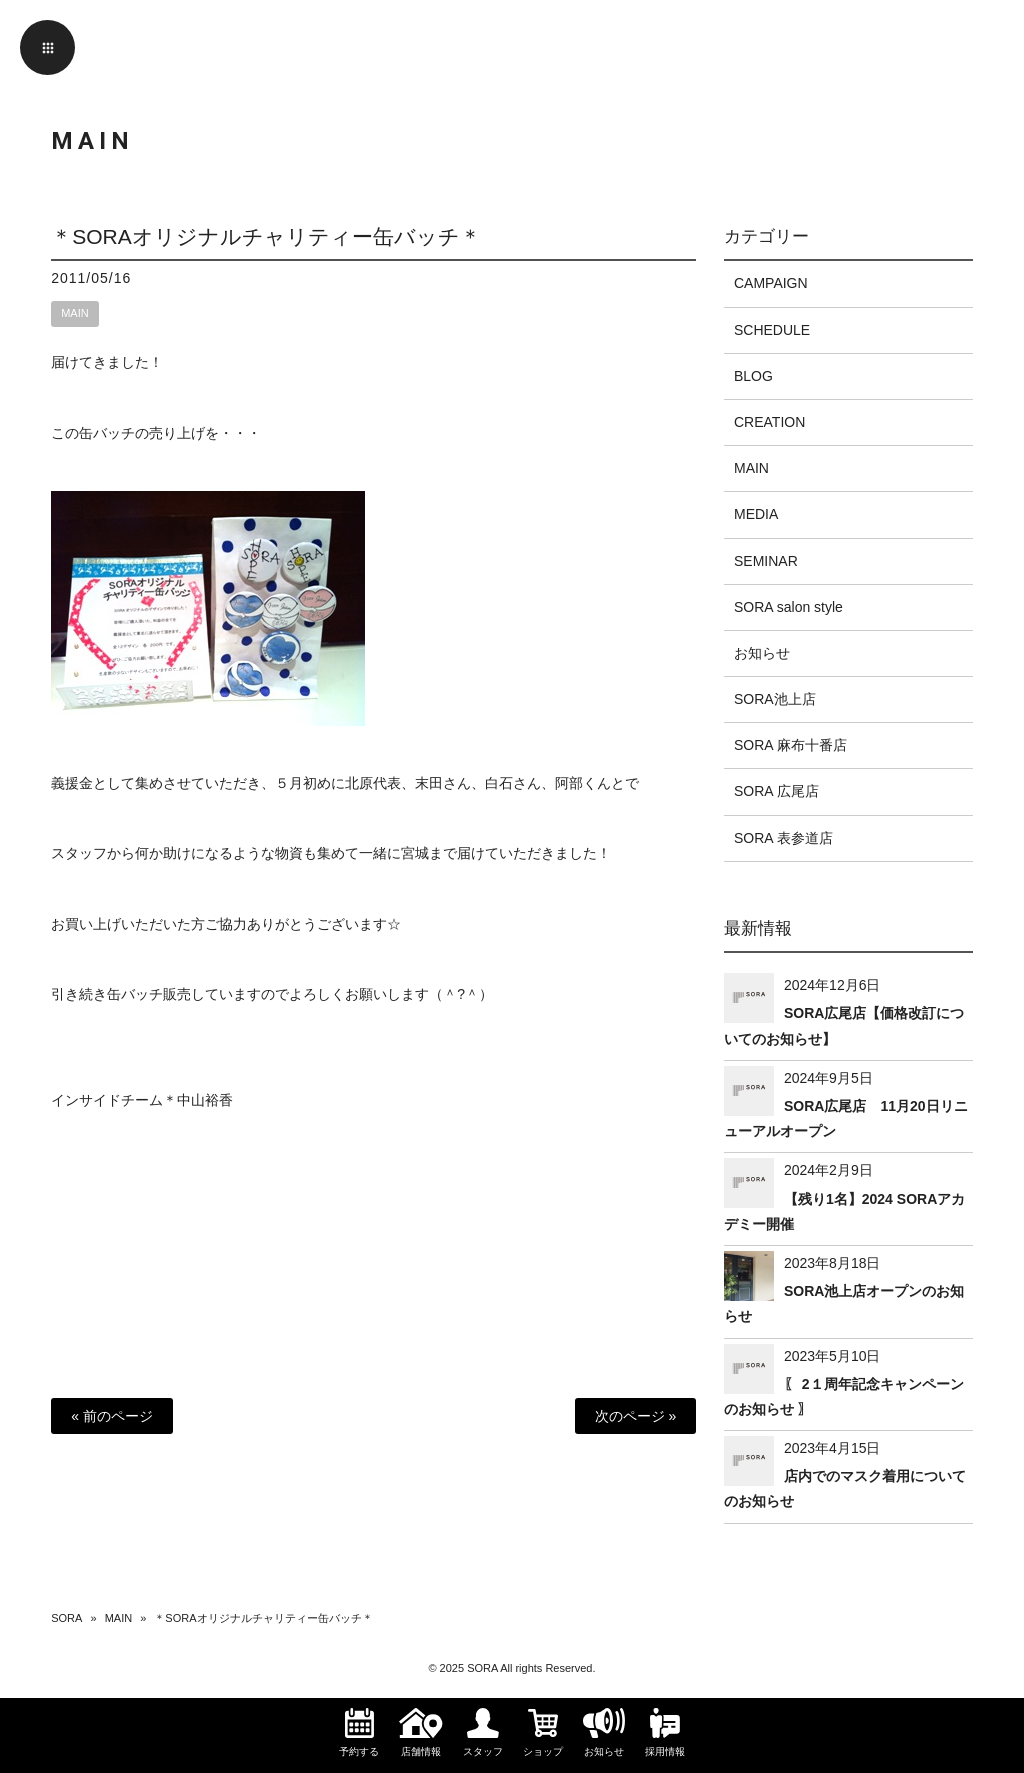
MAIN (75, 313)
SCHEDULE (772, 330)
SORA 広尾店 (776, 791)
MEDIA (756, 514)
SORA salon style (788, 607)
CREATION (769, 422)
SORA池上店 (775, 699)
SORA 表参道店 (783, 838)
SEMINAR (766, 561)
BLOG (753, 376)
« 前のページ (112, 1416)
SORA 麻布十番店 (790, 745)
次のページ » (636, 1416)
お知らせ (762, 653)
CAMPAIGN (771, 283)
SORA (66, 1618)
